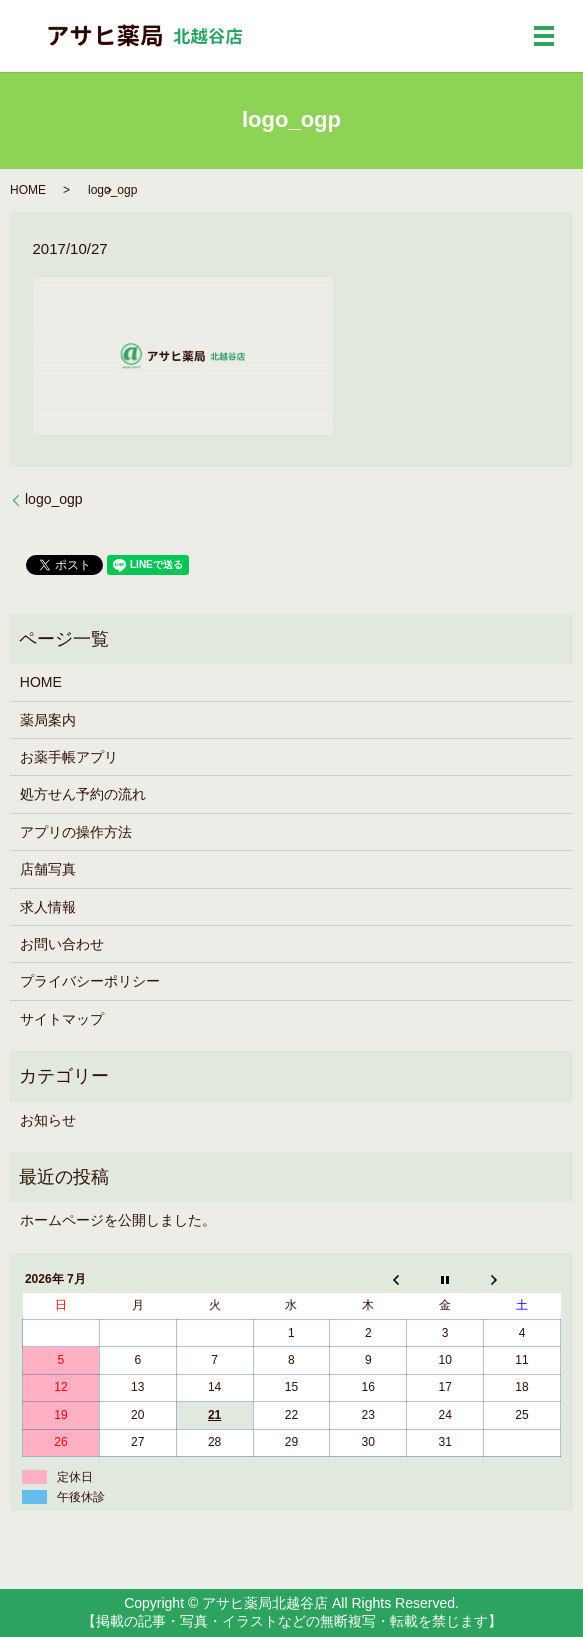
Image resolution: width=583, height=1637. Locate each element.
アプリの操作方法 (76, 832)
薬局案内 (48, 720)
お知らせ (48, 1120)
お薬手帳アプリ (69, 757)
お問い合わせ (62, 944)
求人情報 (48, 907)
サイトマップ (62, 1019)
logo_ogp (54, 499)
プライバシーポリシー (90, 981)
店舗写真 (48, 869)
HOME (28, 190)
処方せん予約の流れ (83, 794)
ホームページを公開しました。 (118, 1220)
